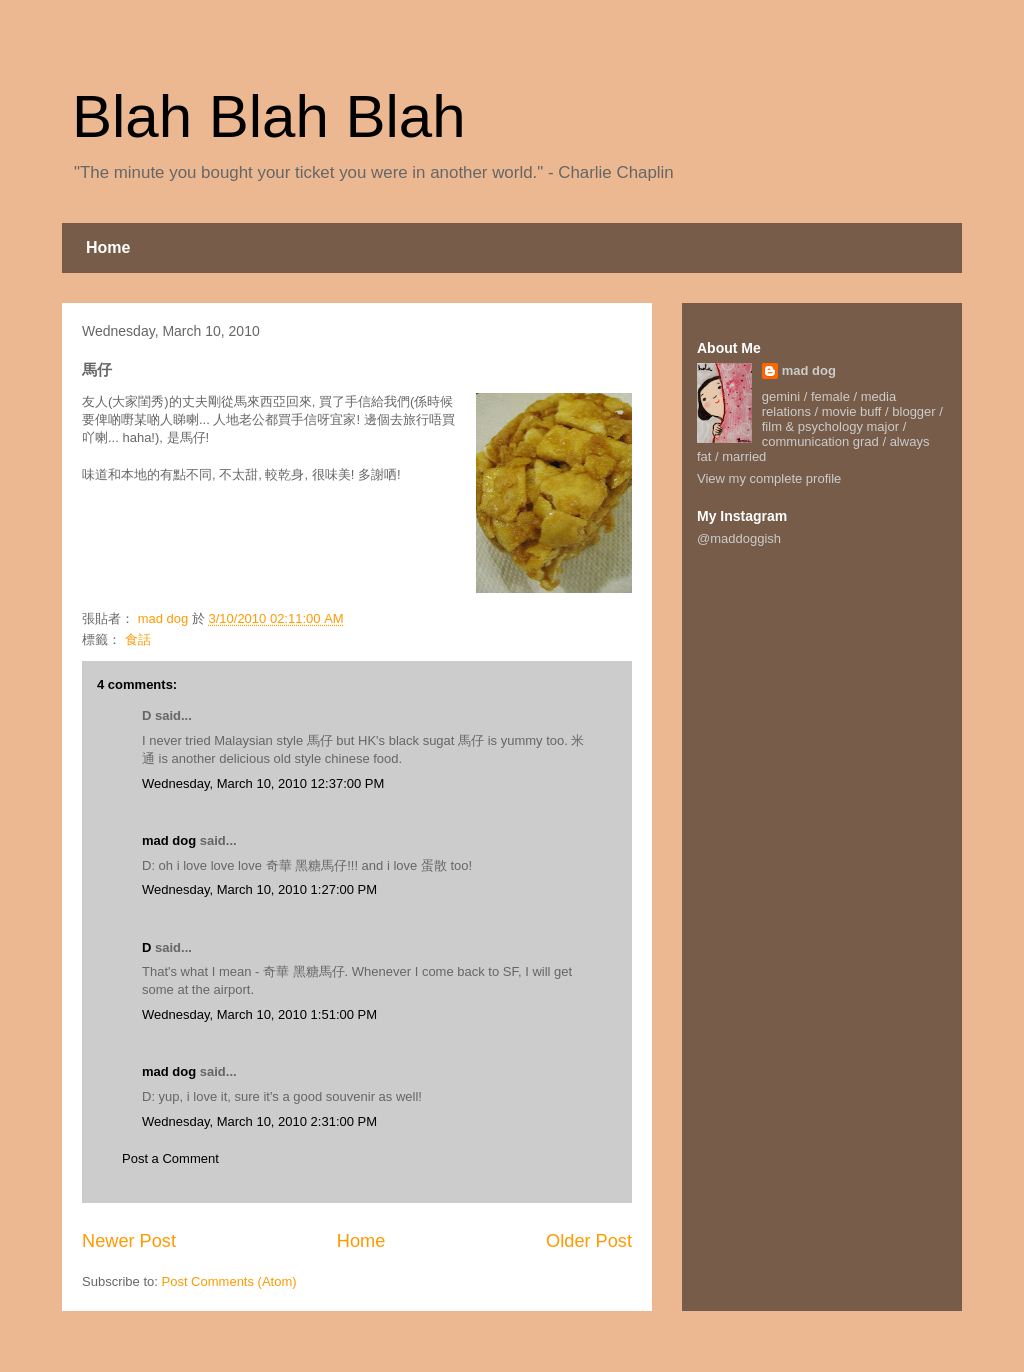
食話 (138, 639)
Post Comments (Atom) (229, 1281)
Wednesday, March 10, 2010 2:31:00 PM (259, 1121)
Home (108, 247)
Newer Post (129, 1241)
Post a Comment (170, 1158)
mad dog (169, 840)
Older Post (589, 1241)
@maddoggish (739, 538)
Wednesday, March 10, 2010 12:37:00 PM (263, 783)
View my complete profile (769, 478)
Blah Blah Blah (269, 116)
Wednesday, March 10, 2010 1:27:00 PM (259, 889)
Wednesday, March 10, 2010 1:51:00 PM (259, 1014)
